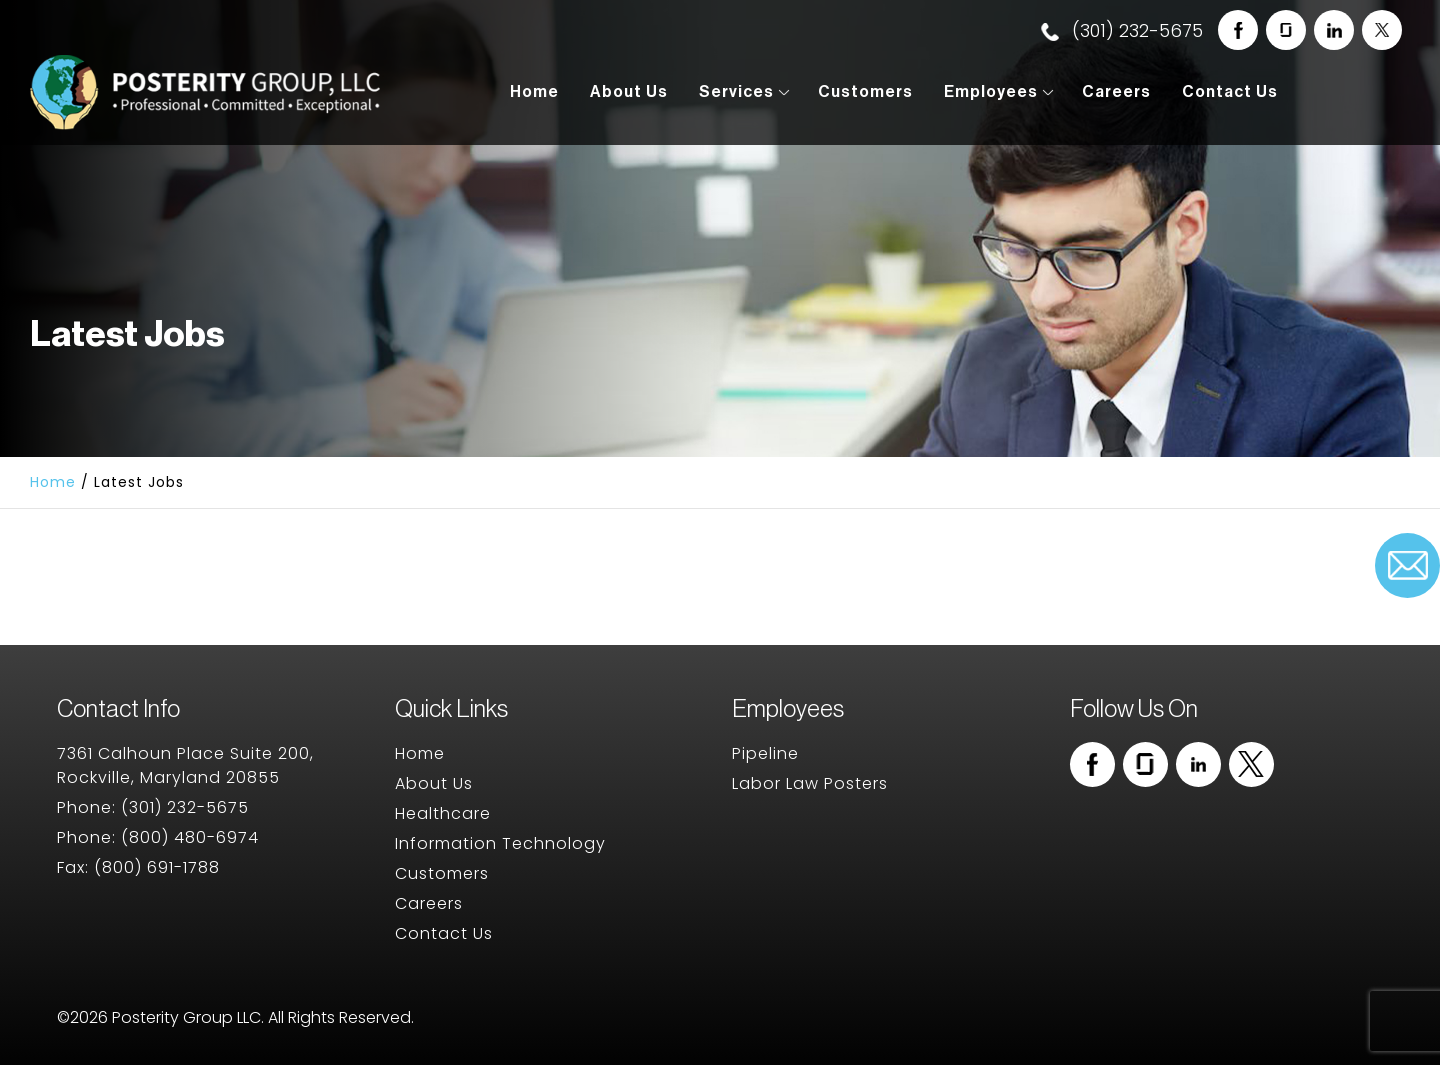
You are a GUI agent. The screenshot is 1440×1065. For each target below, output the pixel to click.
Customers (865, 92)
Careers (1116, 92)
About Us (629, 92)
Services (736, 92)
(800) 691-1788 (157, 867)
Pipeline (765, 753)
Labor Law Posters (810, 783)
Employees (991, 92)
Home (534, 92)
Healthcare (443, 813)
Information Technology (500, 843)
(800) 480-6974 (190, 837)
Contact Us (1230, 92)
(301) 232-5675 (1122, 30)
